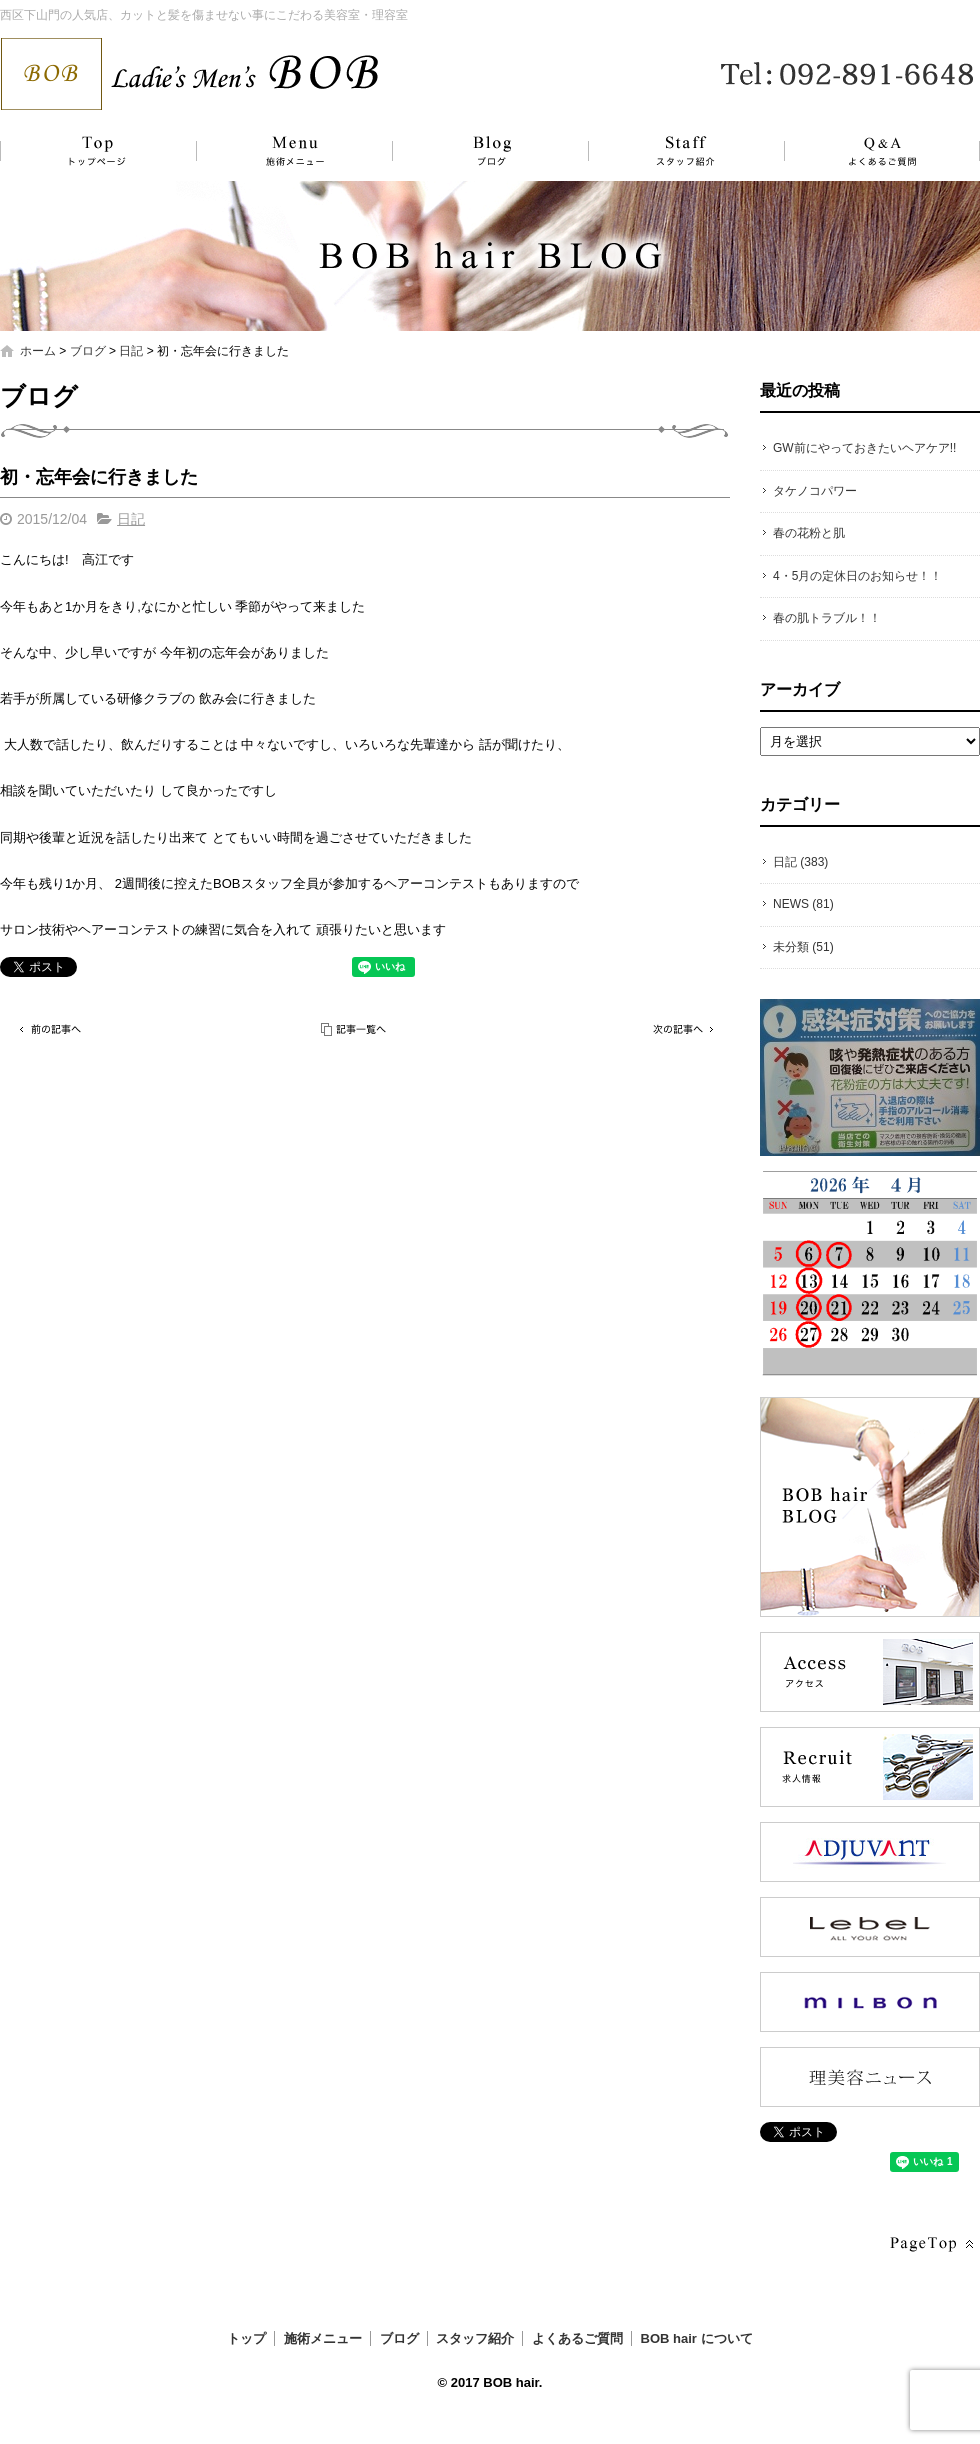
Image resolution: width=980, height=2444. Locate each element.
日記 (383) (800, 862)
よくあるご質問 (870, 151)
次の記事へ (680, 1029)
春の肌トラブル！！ (827, 618)
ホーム (38, 351)
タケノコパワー (815, 491)
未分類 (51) (803, 947)
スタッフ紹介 (665, 151)
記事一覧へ (355, 1029)
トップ (95, 151)
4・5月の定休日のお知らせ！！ (857, 576)
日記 (131, 351)
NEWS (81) (803, 904)
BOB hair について (697, 2338)
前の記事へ (50, 1029)
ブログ (475, 151)
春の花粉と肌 (809, 533)
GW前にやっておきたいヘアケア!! (864, 448)
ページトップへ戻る (930, 2244)
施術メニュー (285, 151)
